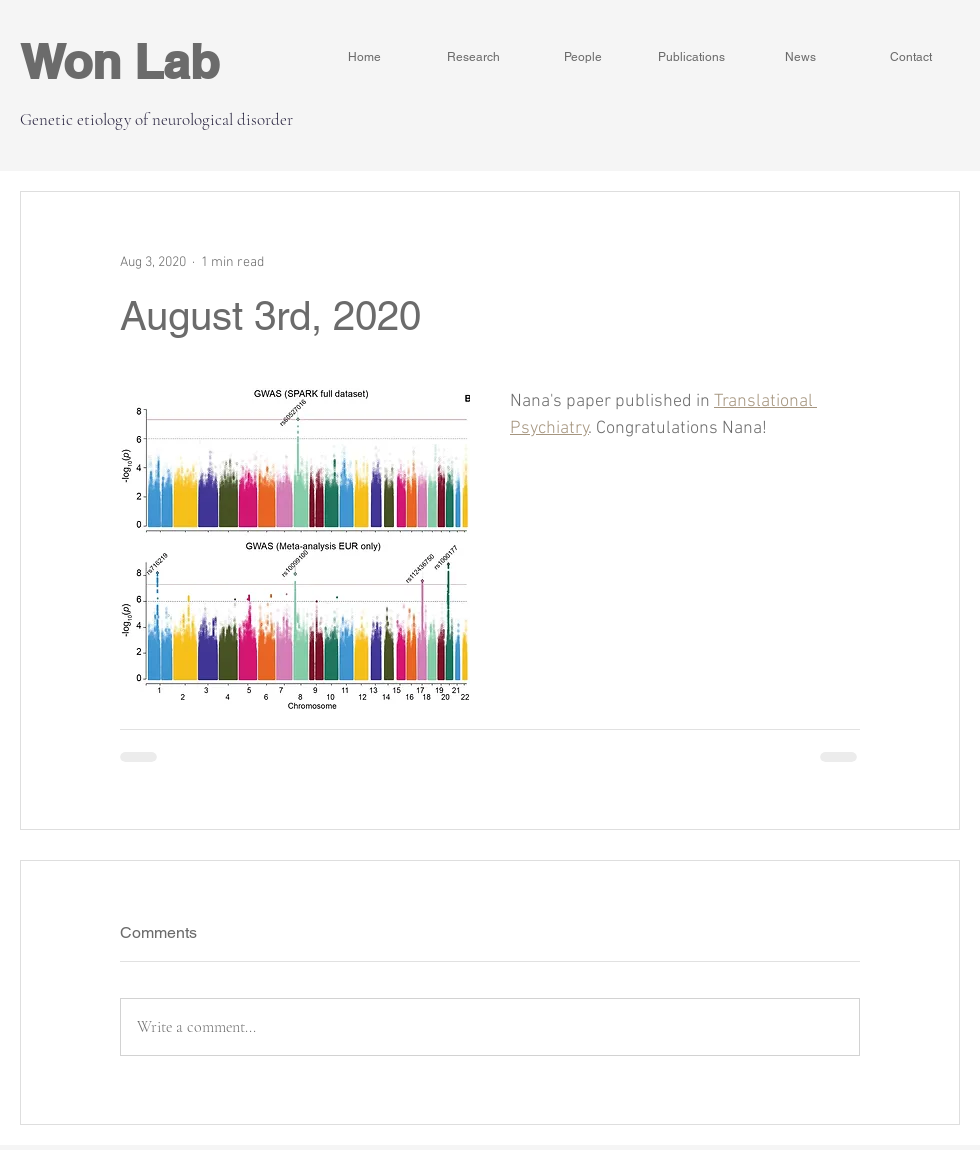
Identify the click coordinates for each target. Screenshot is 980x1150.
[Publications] (691, 57)
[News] (800, 57)
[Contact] (910, 57)
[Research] (473, 57)
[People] (582, 57)
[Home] (364, 57)
